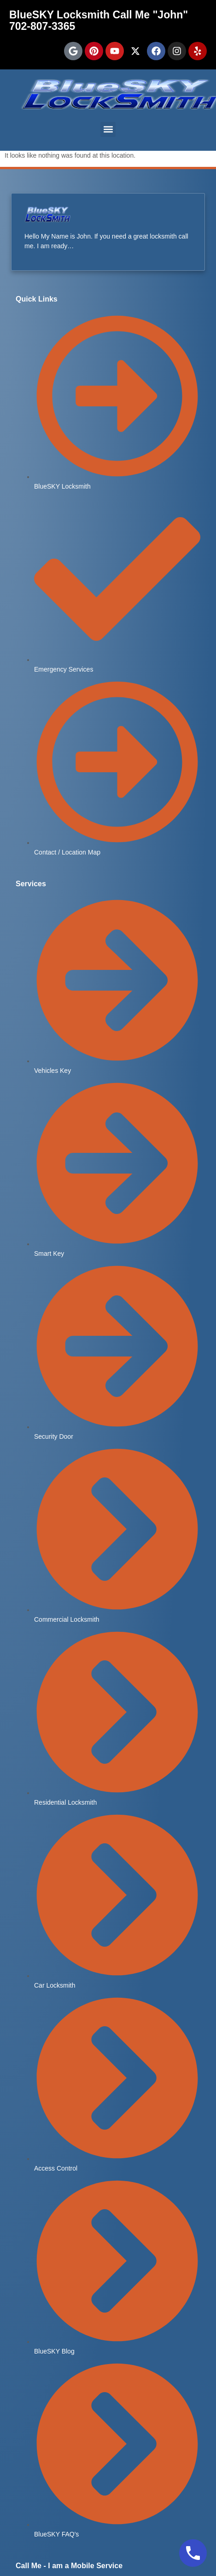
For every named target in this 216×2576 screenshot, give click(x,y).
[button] (108, 129)
